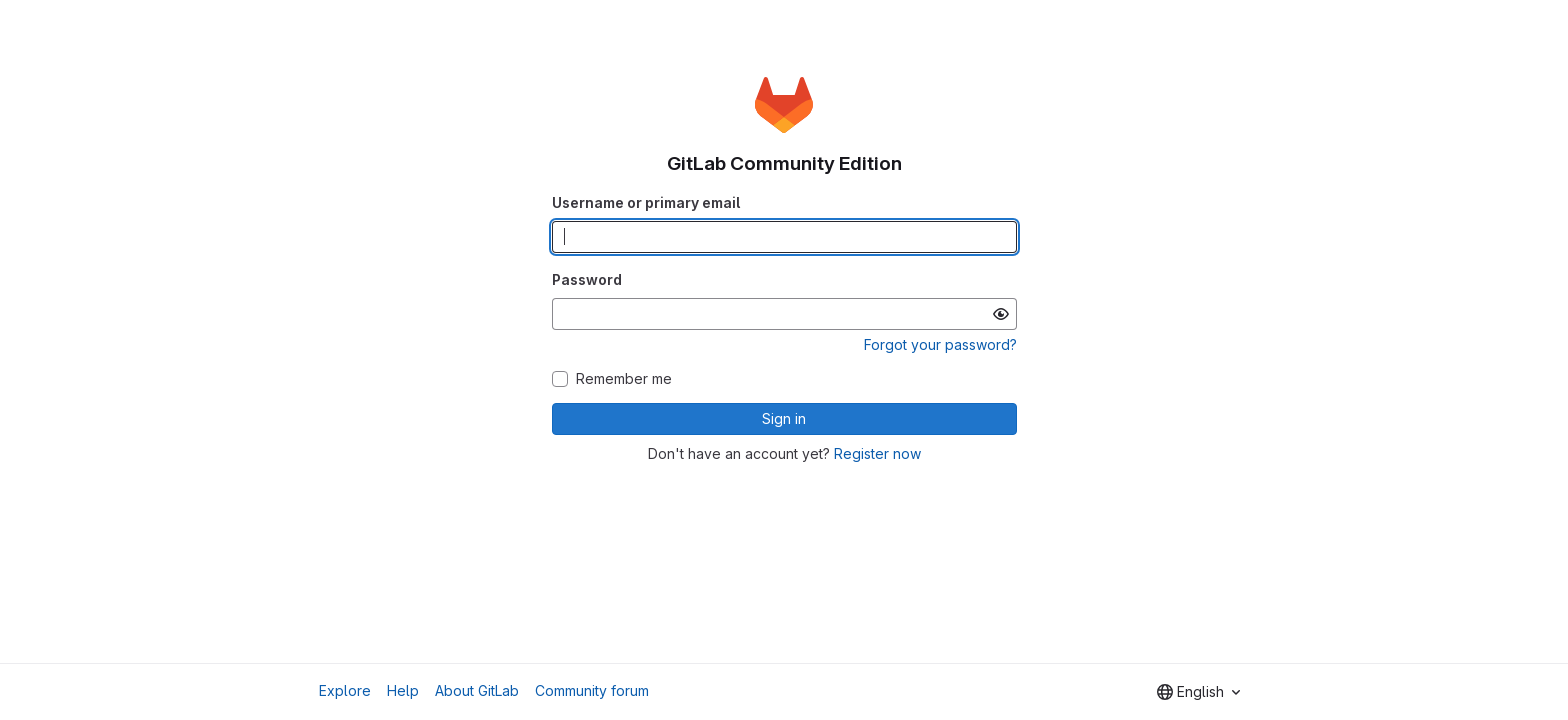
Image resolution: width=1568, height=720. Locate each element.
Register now (877, 453)
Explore (345, 690)
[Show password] (1001, 314)
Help (403, 690)
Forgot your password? (940, 344)
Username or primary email (646, 202)
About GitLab (477, 690)
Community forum (592, 690)
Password (587, 279)
